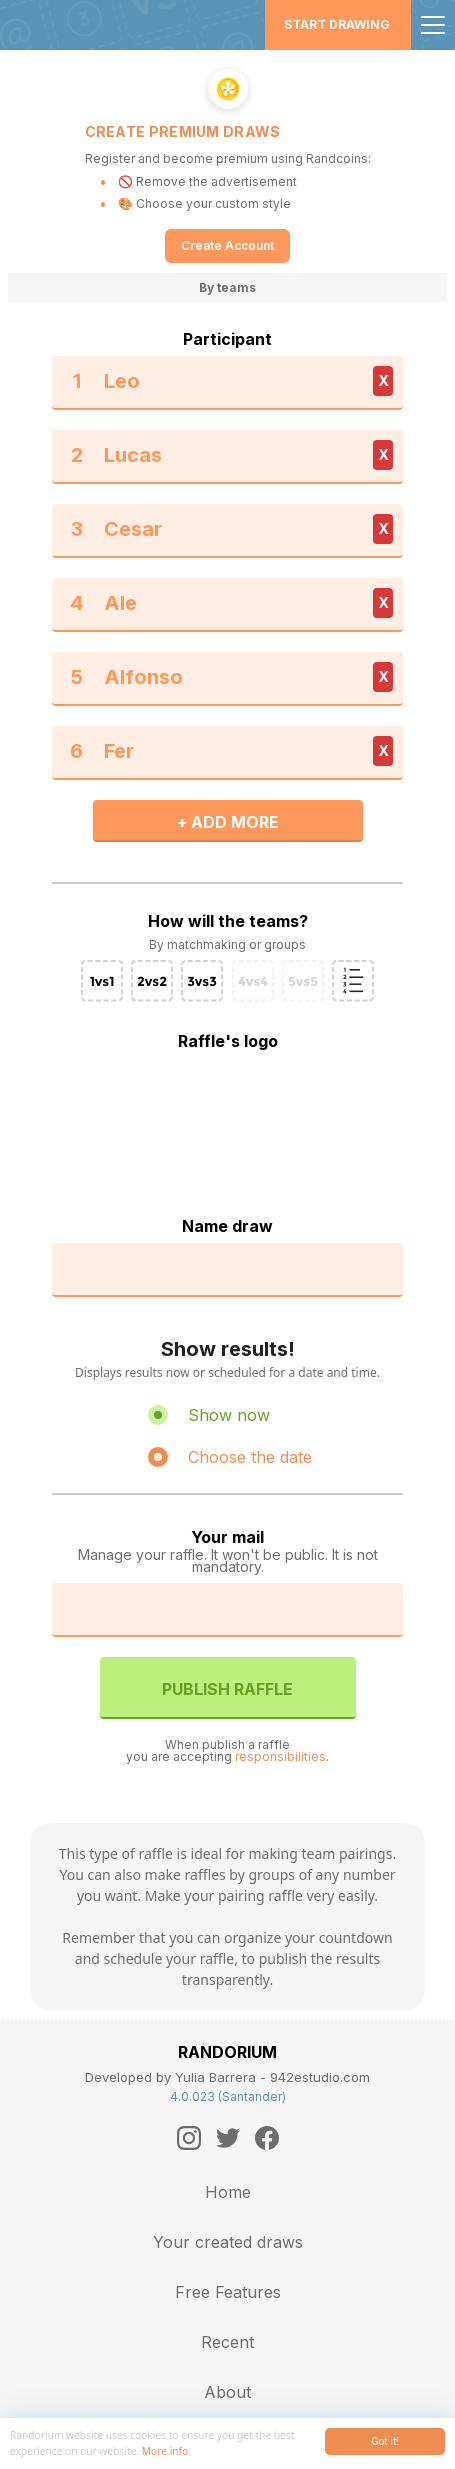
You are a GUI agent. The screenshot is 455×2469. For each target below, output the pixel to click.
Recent (227, 2342)
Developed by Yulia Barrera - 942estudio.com (227, 2077)
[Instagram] (189, 2138)
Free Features (228, 2292)
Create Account (227, 245)
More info (165, 2451)
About (227, 2392)
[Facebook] (267, 2138)
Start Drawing (337, 24)
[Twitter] (228, 2138)
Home (228, 2192)
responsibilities (280, 1756)
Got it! (385, 2441)
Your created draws (228, 2242)
